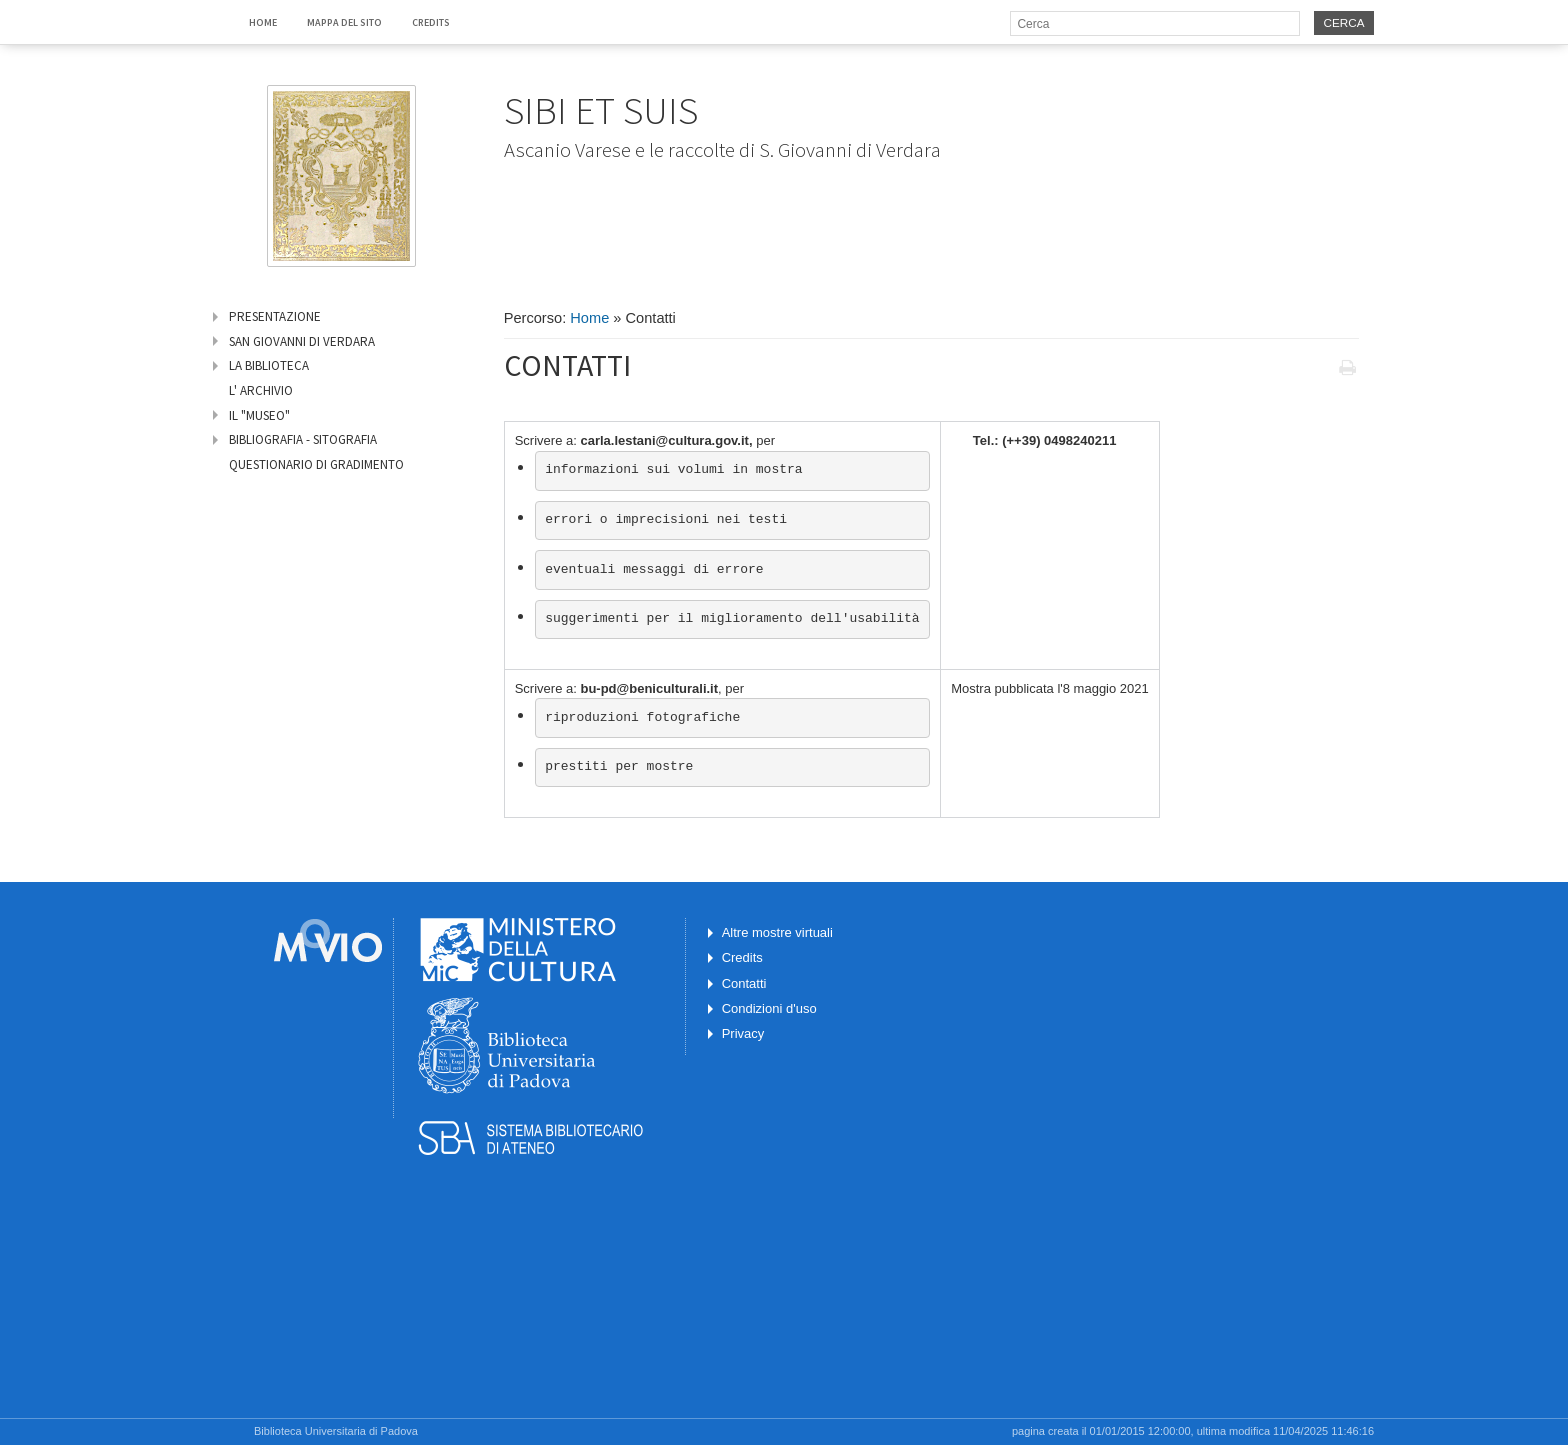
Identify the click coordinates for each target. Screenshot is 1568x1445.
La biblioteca (269, 365)
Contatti (744, 983)
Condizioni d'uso (769, 1008)
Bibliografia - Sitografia (303, 439)
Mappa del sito (344, 22)
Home (263, 22)
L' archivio (261, 390)
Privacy (743, 1033)
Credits (431, 22)
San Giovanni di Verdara (302, 341)
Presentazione (275, 316)
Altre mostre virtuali (777, 932)
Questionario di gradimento (316, 464)
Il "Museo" (259, 415)
